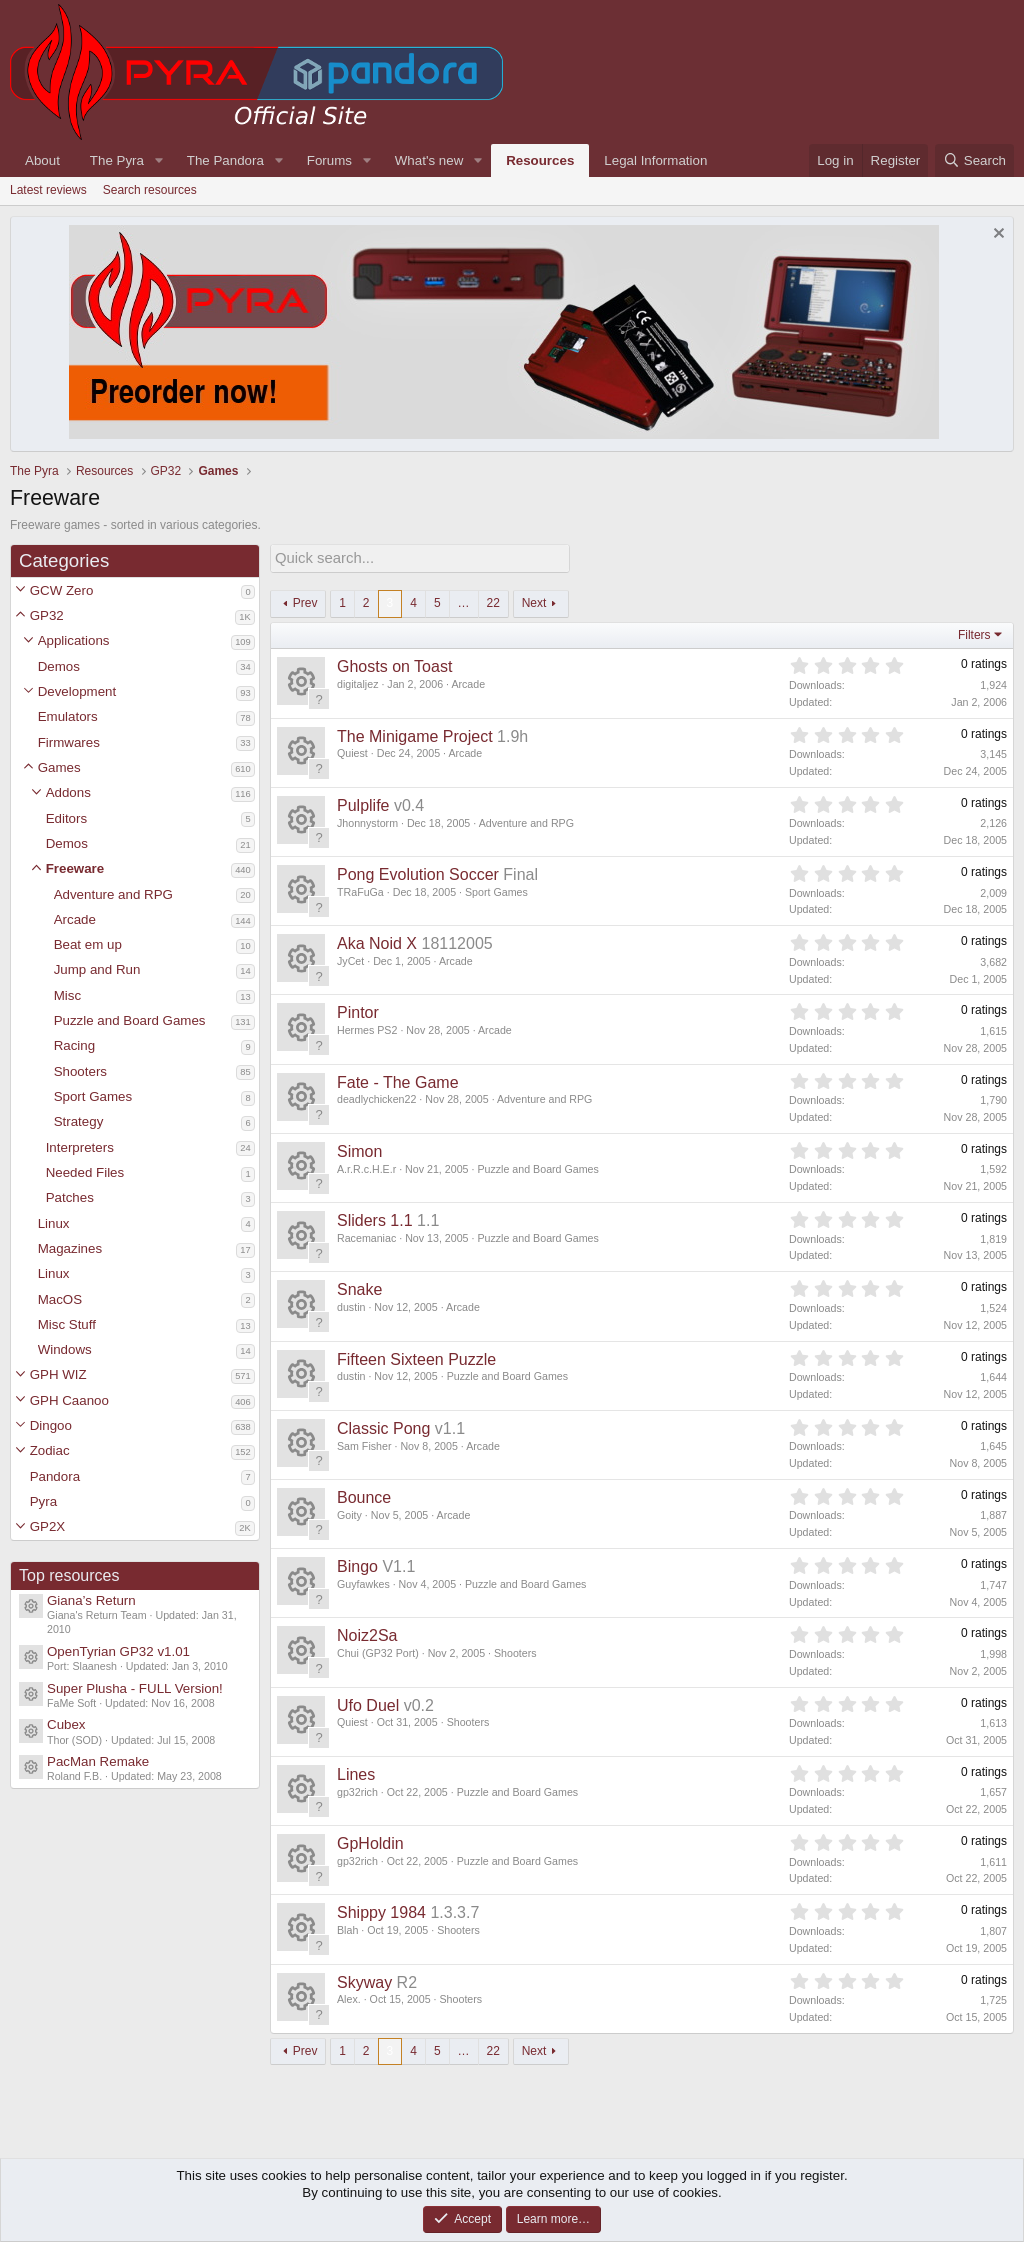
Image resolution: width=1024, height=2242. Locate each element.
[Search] (974, 160)
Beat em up (88, 944)
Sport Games (93, 1096)
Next (534, 601)
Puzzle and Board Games (130, 1020)
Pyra (43, 1501)
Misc (67, 995)
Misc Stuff (67, 1324)
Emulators (68, 716)
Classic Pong (383, 1426)
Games (59, 767)
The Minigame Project (415, 734)
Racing (75, 1045)
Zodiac (50, 1450)
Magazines (70, 1248)
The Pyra (117, 160)
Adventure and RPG (113, 894)
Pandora (55, 1476)
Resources (540, 160)
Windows (65, 1349)
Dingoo (51, 1425)
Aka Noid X (377, 941)
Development (77, 691)
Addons (68, 792)
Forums (329, 160)
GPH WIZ (58, 1374)
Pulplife (363, 803)
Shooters (80, 1071)
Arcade (75, 919)
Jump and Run (97, 969)
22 (493, 601)
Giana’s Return (91, 1600)
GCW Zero (62, 590)
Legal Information (655, 160)
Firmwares (69, 742)
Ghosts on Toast (394, 664)
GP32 (47, 615)
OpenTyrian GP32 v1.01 (118, 1651)
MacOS (60, 1299)
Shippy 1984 (381, 1910)
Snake (359, 1287)
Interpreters (80, 1147)
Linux (54, 1223)
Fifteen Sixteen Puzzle (416, 1357)
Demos (59, 666)
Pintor (358, 1010)
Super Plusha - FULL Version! (135, 1688)
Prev (305, 601)
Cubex (66, 1724)
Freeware (75, 868)
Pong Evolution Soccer (418, 872)
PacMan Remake (98, 1761)
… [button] (464, 601)
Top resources (69, 1575)
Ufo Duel (368, 1703)
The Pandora (225, 160)
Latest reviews (48, 190)
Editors (66, 818)
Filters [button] (974, 633)
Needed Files (85, 1172)
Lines (356, 1772)
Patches (70, 1197)
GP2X (48, 1526)
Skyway (364, 1980)
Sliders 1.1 (375, 1218)
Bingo (357, 1564)
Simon (359, 1149)
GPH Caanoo (69, 1400)
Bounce (364, 1495)
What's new (429, 160)
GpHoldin (370, 1841)
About (42, 160)
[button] (20, 590)
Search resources (150, 190)
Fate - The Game (398, 1080)
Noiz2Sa (367, 1633)
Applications (74, 640)
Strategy (79, 1121)
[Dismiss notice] (996, 235)
